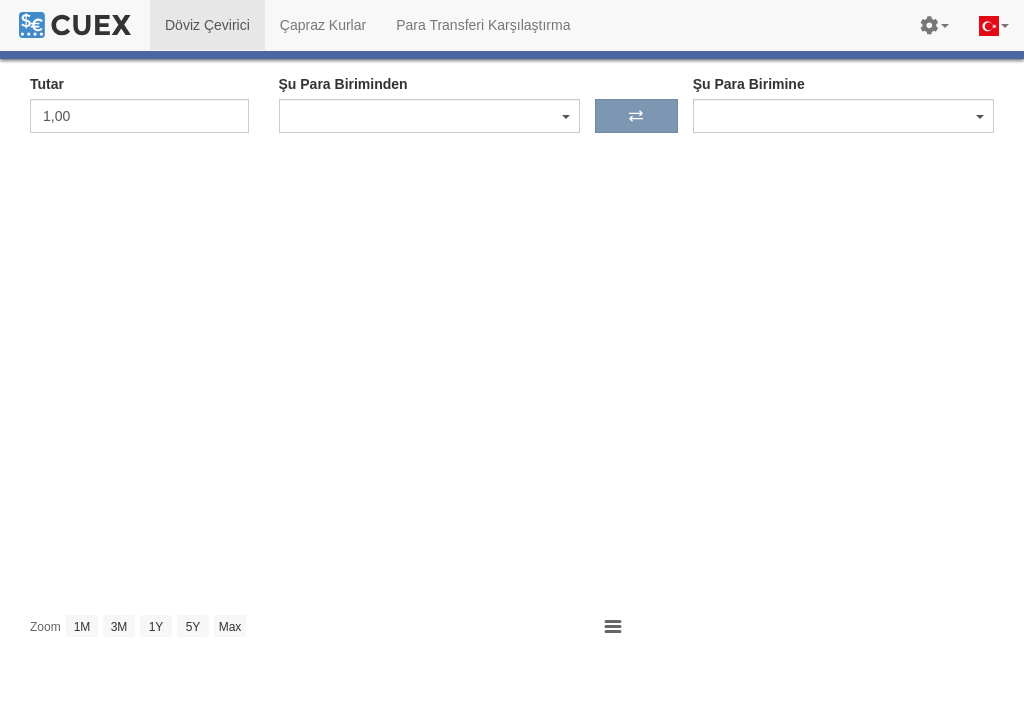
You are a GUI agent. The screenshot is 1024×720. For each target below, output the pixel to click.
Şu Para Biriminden (343, 84)
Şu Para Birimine (749, 84)
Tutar (47, 84)
